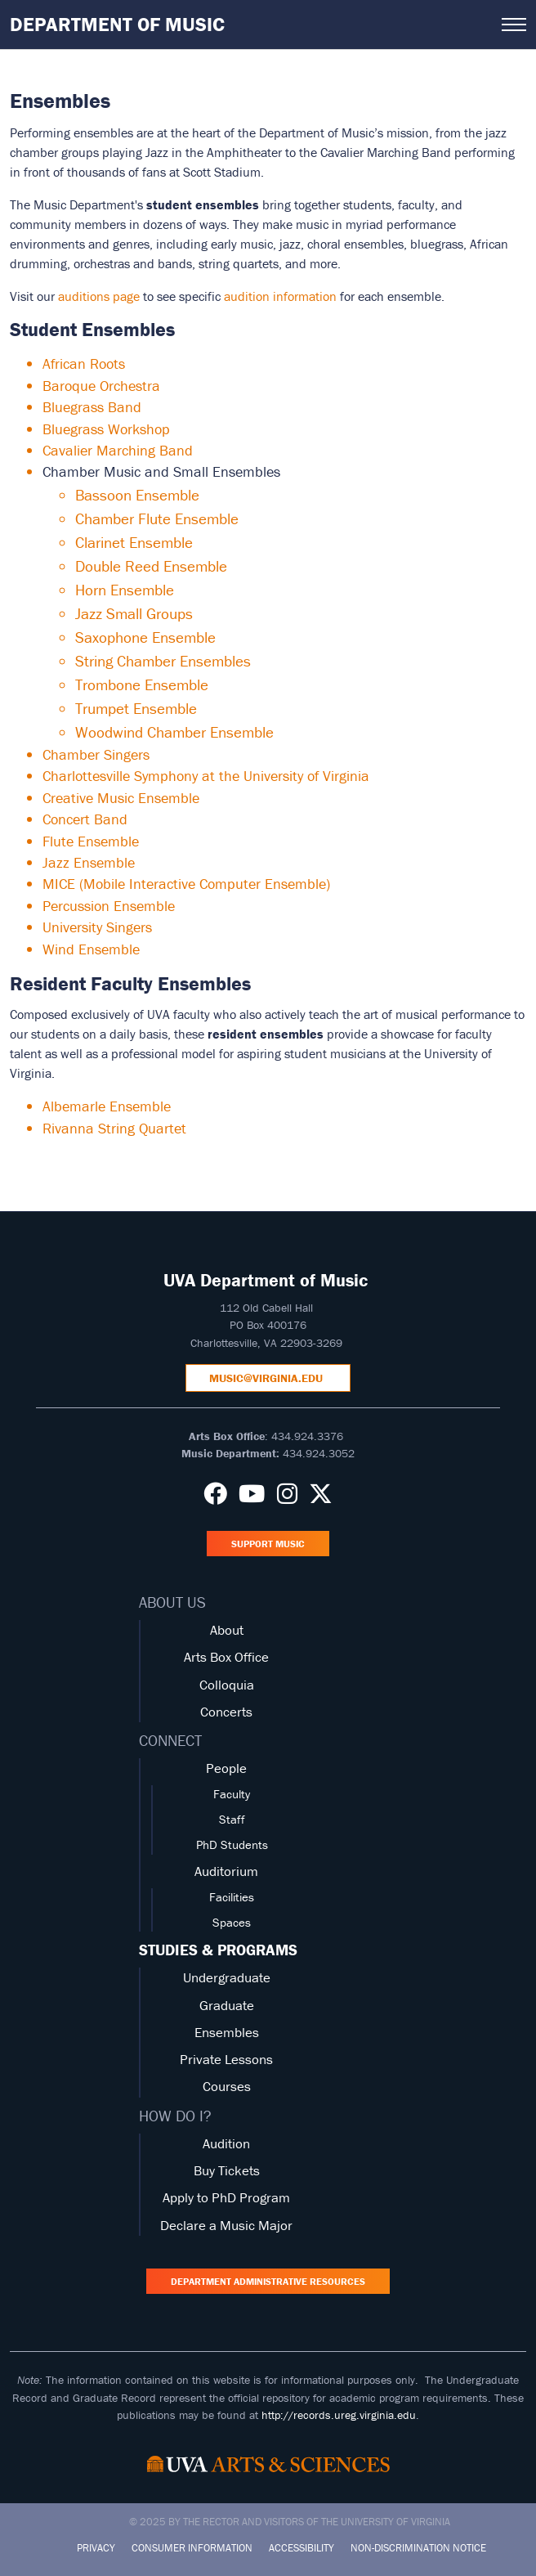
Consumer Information (192, 2548)
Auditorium (226, 1871)
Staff (232, 1819)
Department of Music (117, 24)
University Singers (97, 927)
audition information (280, 296)
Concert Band (84, 819)
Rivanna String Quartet (114, 1128)
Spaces (231, 1922)
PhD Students (232, 1844)
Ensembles (226, 2032)
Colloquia (226, 1685)
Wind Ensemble (91, 949)
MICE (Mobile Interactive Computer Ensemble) (186, 883)
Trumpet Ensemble (136, 708)
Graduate (226, 2005)
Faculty (231, 1794)
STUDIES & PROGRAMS (218, 1949)
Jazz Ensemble (88, 862)
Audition (226, 2143)
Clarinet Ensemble (134, 542)
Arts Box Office (226, 1657)
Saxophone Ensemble (145, 637)
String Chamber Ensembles (163, 661)
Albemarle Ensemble (106, 1106)
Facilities (231, 1897)
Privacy (96, 2548)
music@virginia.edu (267, 1378)
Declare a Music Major (226, 2225)
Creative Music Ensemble (120, 797)
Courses (227, 2086)
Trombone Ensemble (141, 684)
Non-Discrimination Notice (418, 2548)
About (226, 1630)
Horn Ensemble (124, 589)
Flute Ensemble (90, 841)
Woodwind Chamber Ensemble (174, 732)
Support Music (268, 1543)
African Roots (83, 363)
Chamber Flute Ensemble (157, 518)
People (226, 1768)
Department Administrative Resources (268, 2281)
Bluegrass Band (91, 406)
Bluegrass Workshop (106, 429)
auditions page (99, 296)
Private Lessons (226, 2059)
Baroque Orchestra (101, 385)
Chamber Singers (96, 754)
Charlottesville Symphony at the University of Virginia (205, 775)
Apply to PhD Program (226, 2197)
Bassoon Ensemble (137, 495)
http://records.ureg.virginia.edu (338, 2415)
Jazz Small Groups (134, 613)
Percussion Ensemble (108, 905)
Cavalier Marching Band (117, 450)
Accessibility (301, 2548)
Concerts (226, 1712)
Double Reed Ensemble (151, 566)
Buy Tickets (227, 2170)
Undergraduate (226, 1977)
